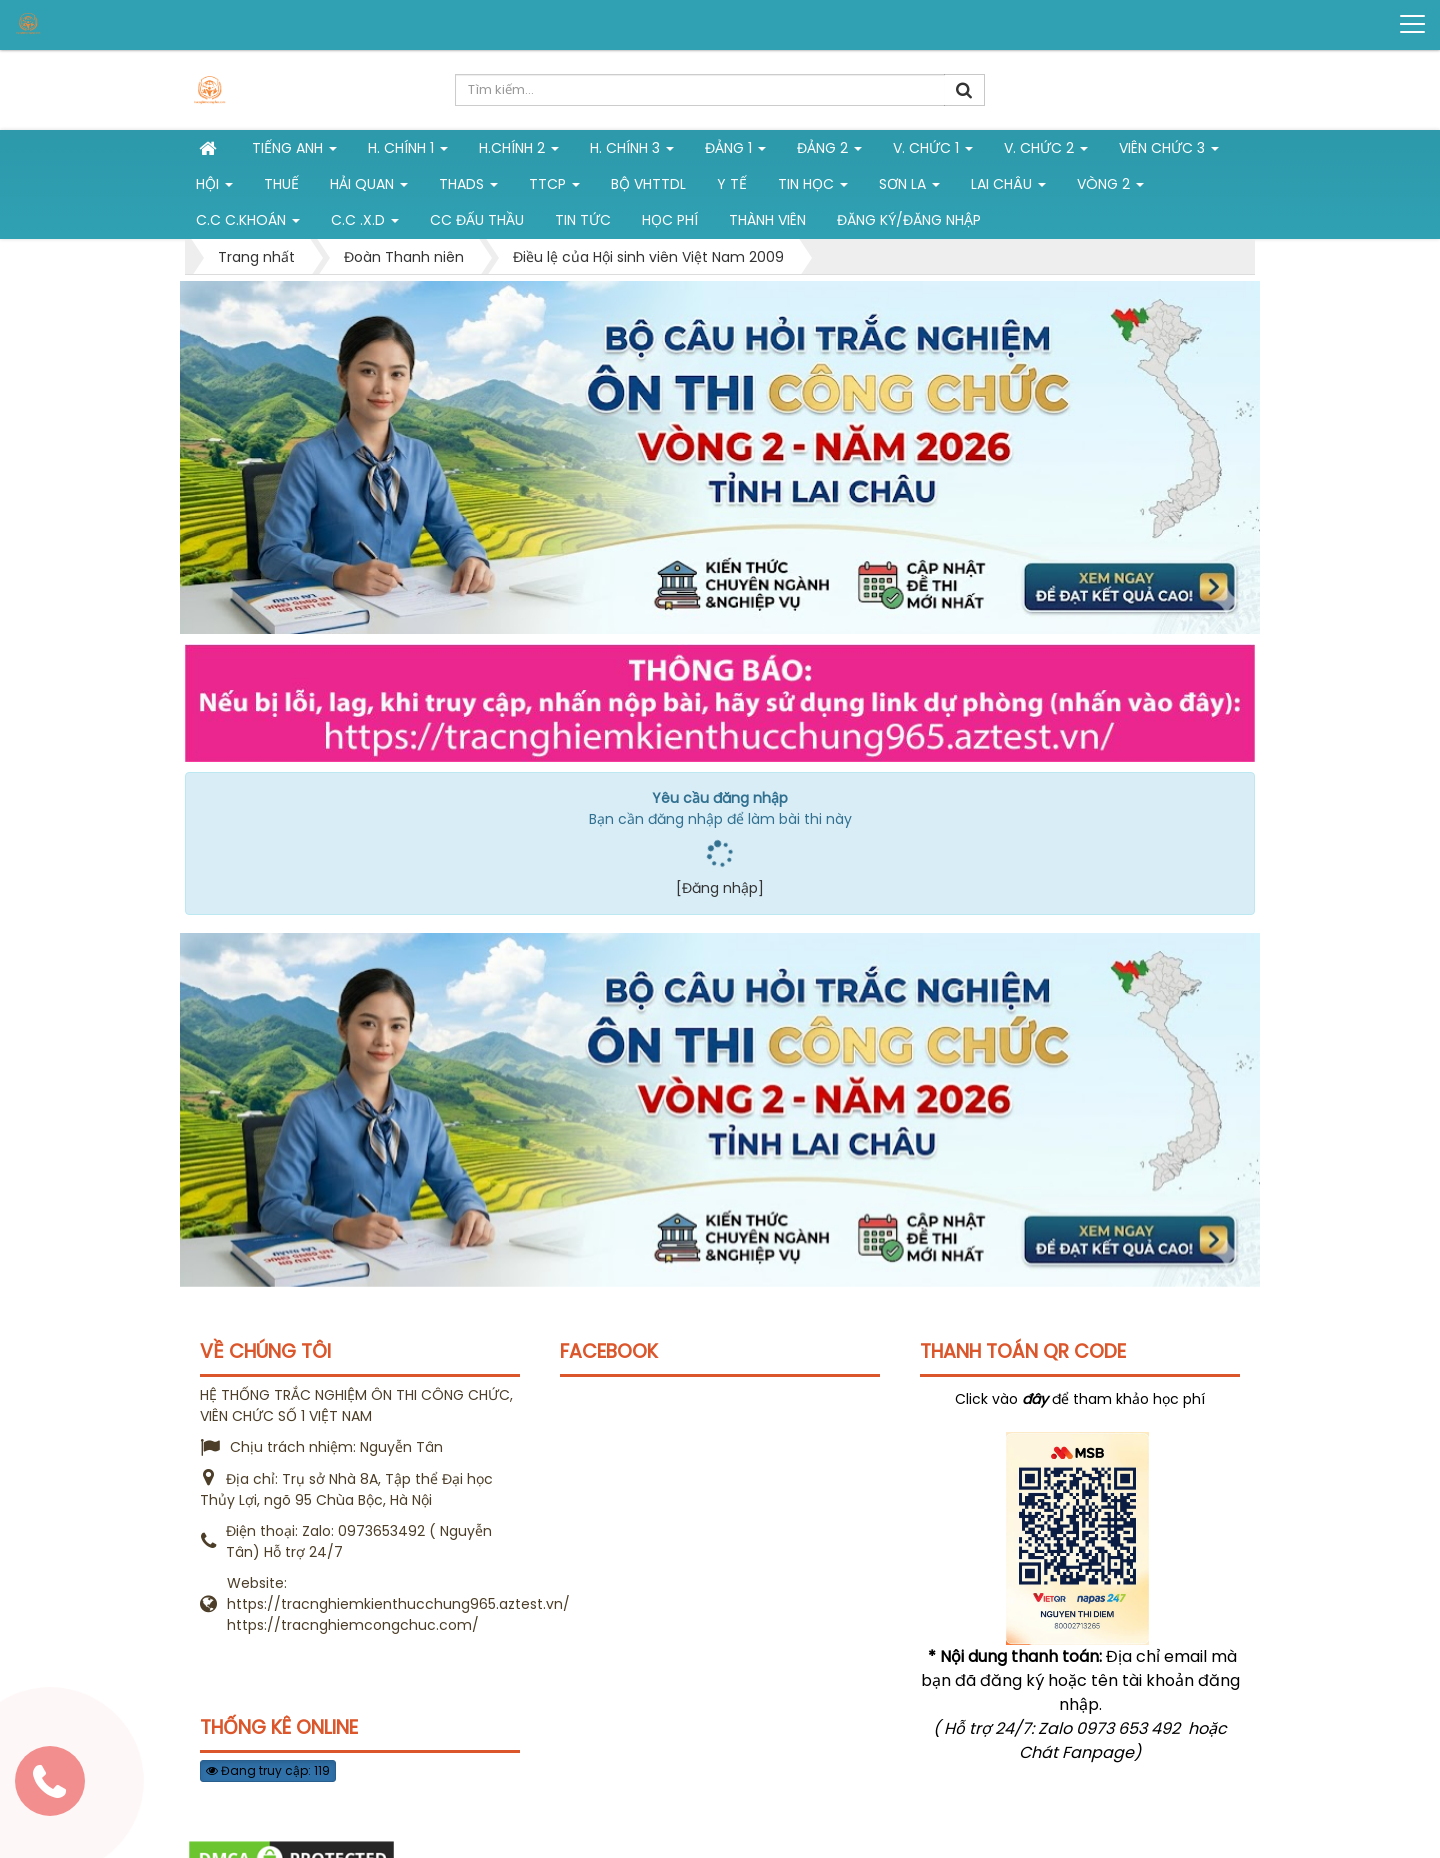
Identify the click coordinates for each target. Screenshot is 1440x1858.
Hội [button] (214, 188)
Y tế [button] (732, 184)
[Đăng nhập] (720, 888)
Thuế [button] (281, 184)
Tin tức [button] (583, 220)
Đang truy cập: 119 (268, 1770)
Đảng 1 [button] (735, 152)
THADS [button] (468, 188)
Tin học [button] (813, 188)
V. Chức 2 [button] (1046, 152)
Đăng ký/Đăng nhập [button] (909, 220)
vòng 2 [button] (1110, 188)
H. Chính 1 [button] (408, 152)
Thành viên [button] (767, 220)
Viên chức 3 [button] (1169, 152)
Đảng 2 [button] (829, 152)
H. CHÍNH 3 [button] (632, 152)
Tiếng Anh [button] (294, 152)
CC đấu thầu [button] (477, 220)
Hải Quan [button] (369, 188)
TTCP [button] (554, 188)
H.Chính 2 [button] (519, 152)
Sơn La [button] (909, 188)
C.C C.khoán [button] (248, 224)
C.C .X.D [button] (365, 224)
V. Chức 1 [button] (933, 152)
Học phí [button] (670, 220)
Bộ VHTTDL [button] (648, 184)
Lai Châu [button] (1008, 188)
